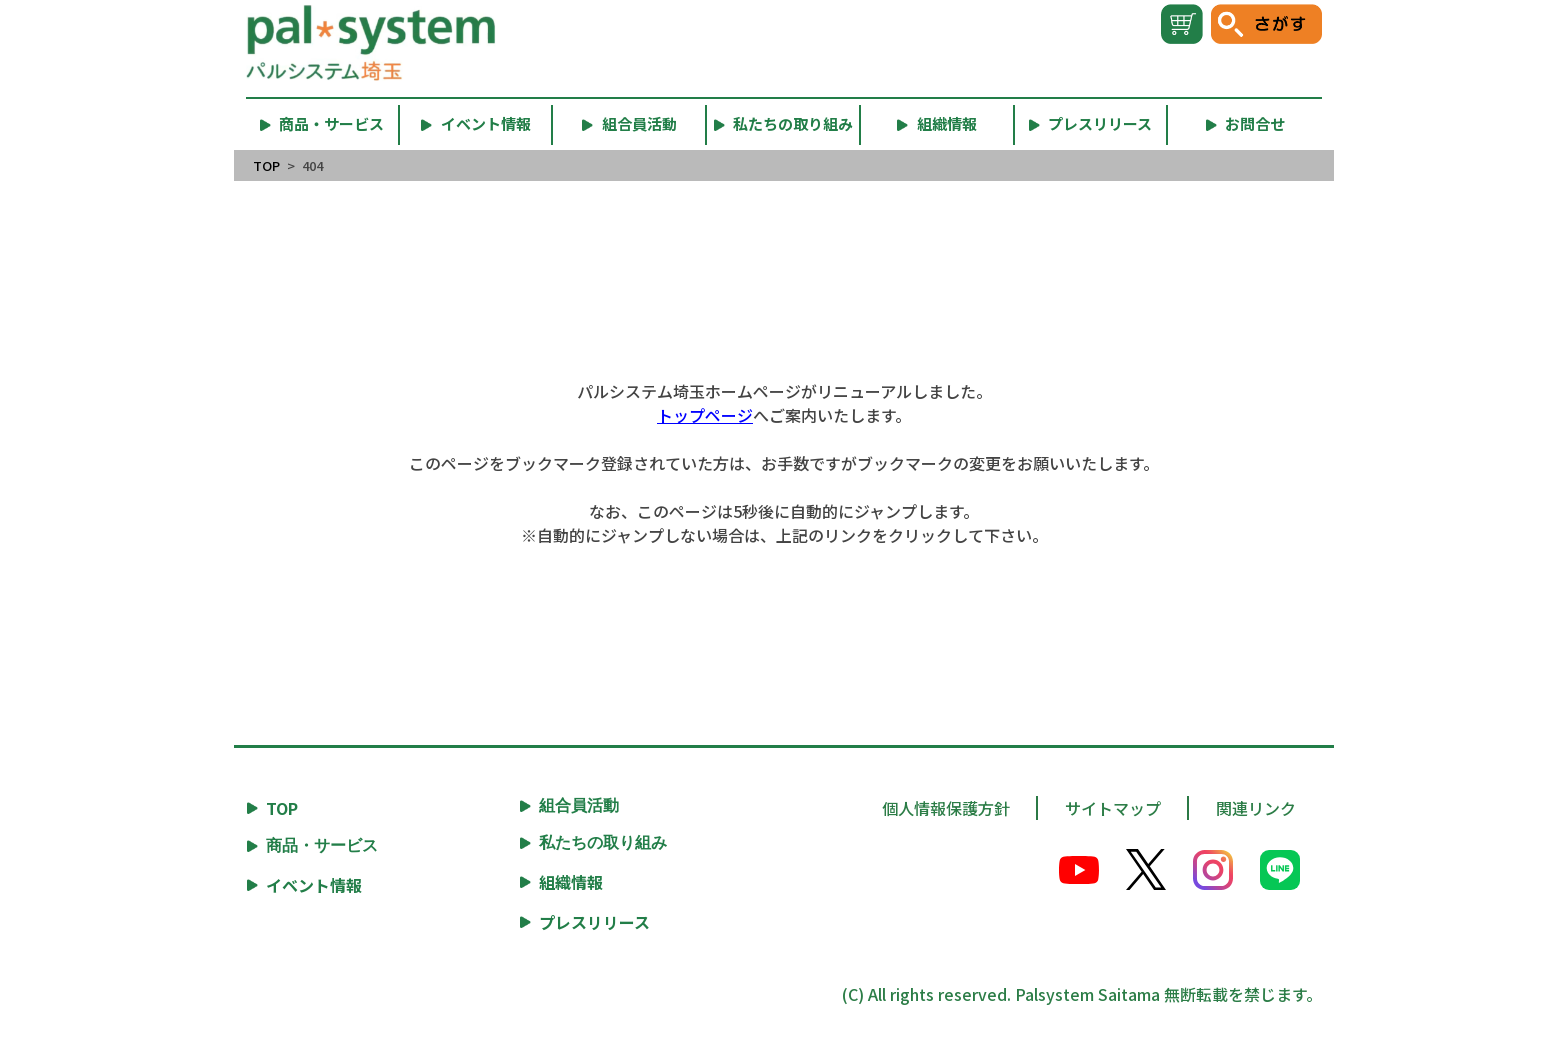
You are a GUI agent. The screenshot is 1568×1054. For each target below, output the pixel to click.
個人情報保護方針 (946, 808)
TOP (266, 165)
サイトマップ (1113, 808)
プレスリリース (594, 922)
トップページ (705, 415)
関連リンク (1256, 808)
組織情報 (571, 882)
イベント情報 (314, 885)
